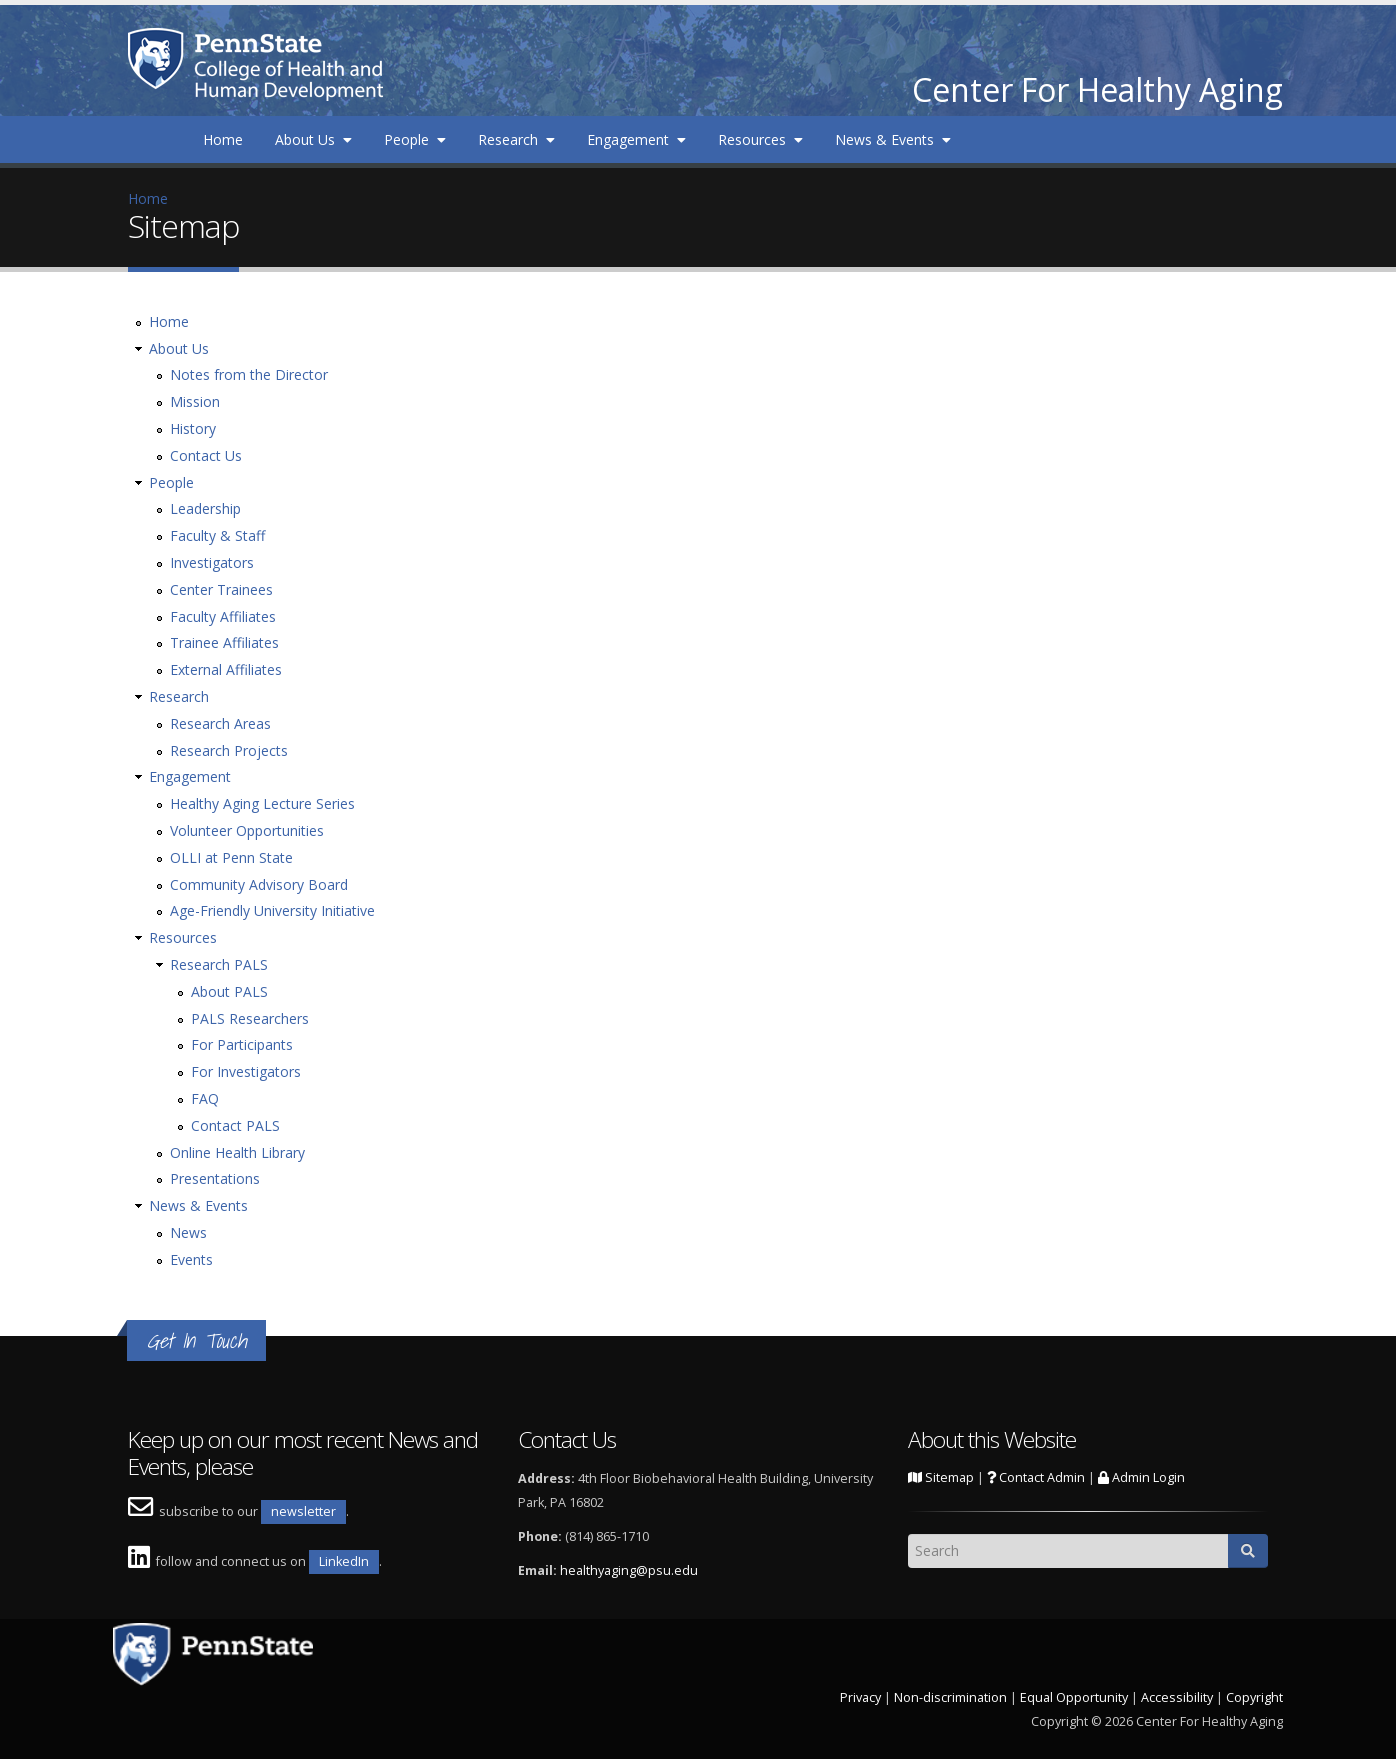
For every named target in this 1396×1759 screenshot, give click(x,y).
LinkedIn (344, 1561)
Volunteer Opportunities (247, 830)
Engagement (636, 139)
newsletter (303, 1511)
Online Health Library (237, 1152)
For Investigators (246, 1071)
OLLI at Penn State (231, 857)
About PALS (229, 991)
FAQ (205, 1098)
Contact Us (206, 455)
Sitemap (941, 1477)
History (193, 428)
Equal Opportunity (1074, 1697)
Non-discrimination (950, 1697)
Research (516, 139)
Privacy (860, 1697)
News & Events (893, 139)
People (415, 139)
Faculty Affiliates (223, 616)
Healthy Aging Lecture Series (262, 803)
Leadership (205, 508)
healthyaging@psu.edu (629, 1570)
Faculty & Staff (217, 535)
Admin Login (1141, 1477)
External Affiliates (226, 669)
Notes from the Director (249, 374)
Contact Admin (1036, 1477)
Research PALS (219, 964)
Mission (195, 401)
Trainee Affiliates (224, 642)
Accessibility (1177, 1697)
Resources (760, 139)
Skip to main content (67, 10)
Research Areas (220, 723)
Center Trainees (221, 589)
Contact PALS (235, 1125)
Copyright (1254, 1697)
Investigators (212, 562)
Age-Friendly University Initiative (272, 910)
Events (191, 1259)
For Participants (242, 1044)
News (188, 1232)
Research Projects (229, 750)
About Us (313, 139)
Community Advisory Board (259, 884)
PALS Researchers (250, 1018)
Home (223, 139)
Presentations (215, 1178)
